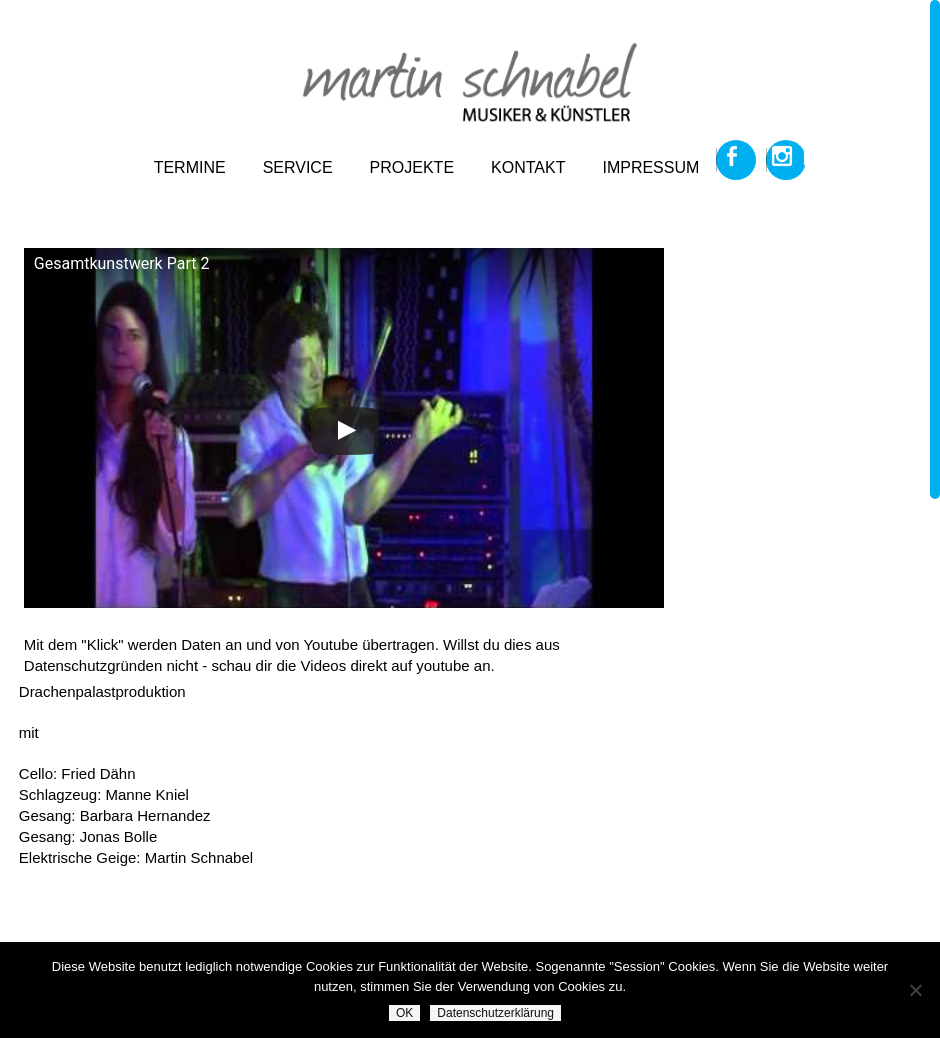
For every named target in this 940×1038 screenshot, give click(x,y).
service (298, 167)
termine (190, 167)
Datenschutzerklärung (495, 1013)
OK (404, 1013)
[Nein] (915, 990)
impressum (650, 167)
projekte (412, 167)
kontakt (528, 167)
